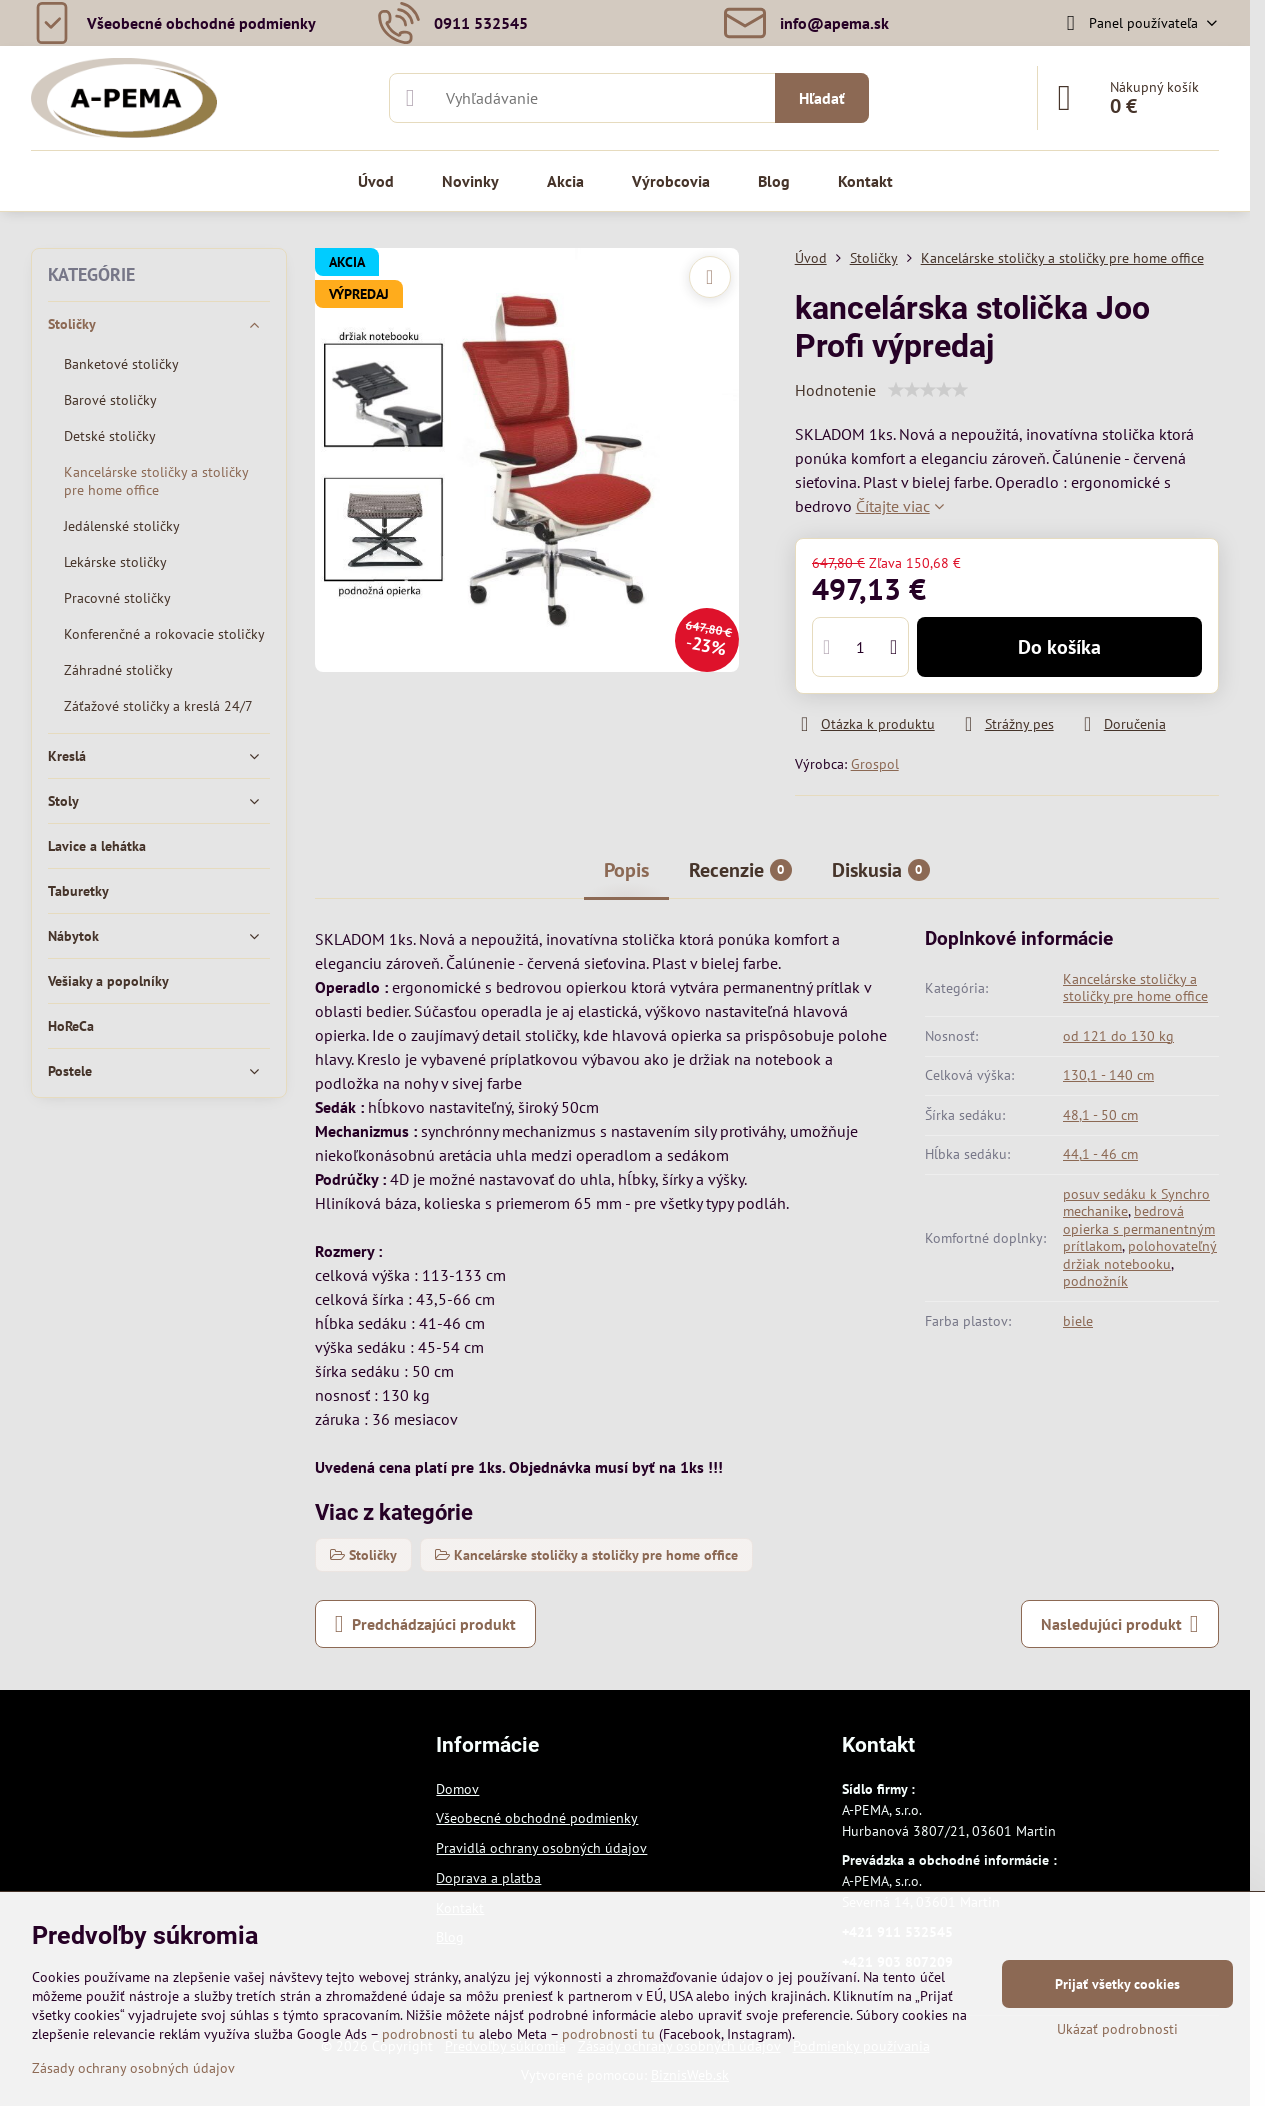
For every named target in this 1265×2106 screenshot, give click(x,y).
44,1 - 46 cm (1100, 1154)
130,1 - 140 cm (1108, 1075)
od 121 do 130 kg (1118, 1036)
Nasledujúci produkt (1120, 1624)
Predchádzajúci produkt (425, 1624)
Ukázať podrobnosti (1117, 2029)
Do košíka (1059, 647)
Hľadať (822, 98)
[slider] (928, 390)
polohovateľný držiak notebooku (1140, 1255)
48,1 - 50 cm (1100, 1115)
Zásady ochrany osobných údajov (133, 2068)
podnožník (1095, 1281)
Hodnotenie (835, 390)
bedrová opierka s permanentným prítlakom (1139, 1228)
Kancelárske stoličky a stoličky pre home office (1135, 988)
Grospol (875, 764)
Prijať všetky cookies (1117, 1984)
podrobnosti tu (428, 2034)
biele (1078, 1321)
